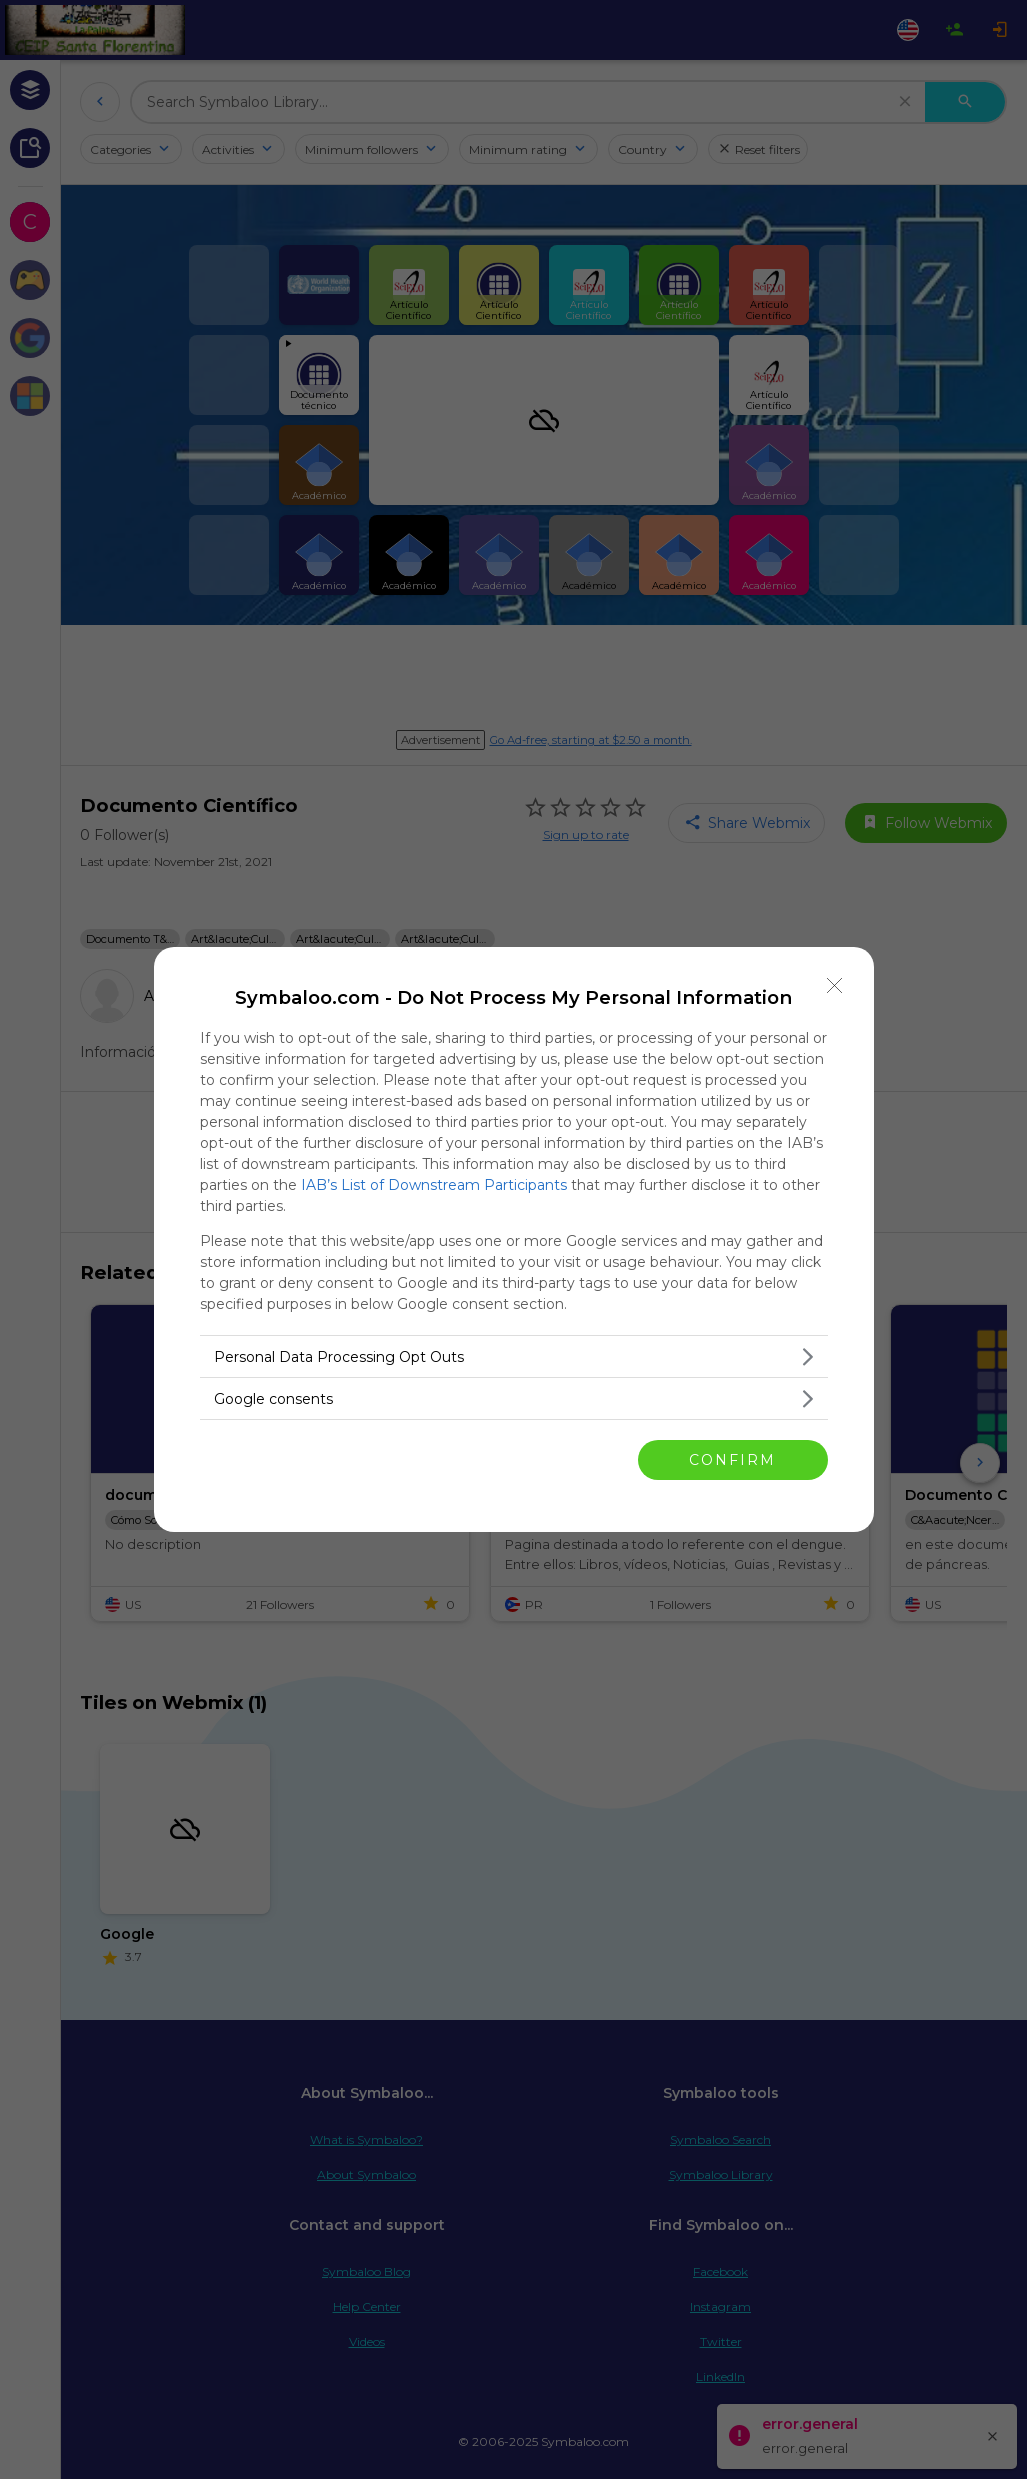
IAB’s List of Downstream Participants (434, 1185)
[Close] (835, 986)
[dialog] (514, 1239)
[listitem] (514, 1356)
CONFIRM (732, 1460)
